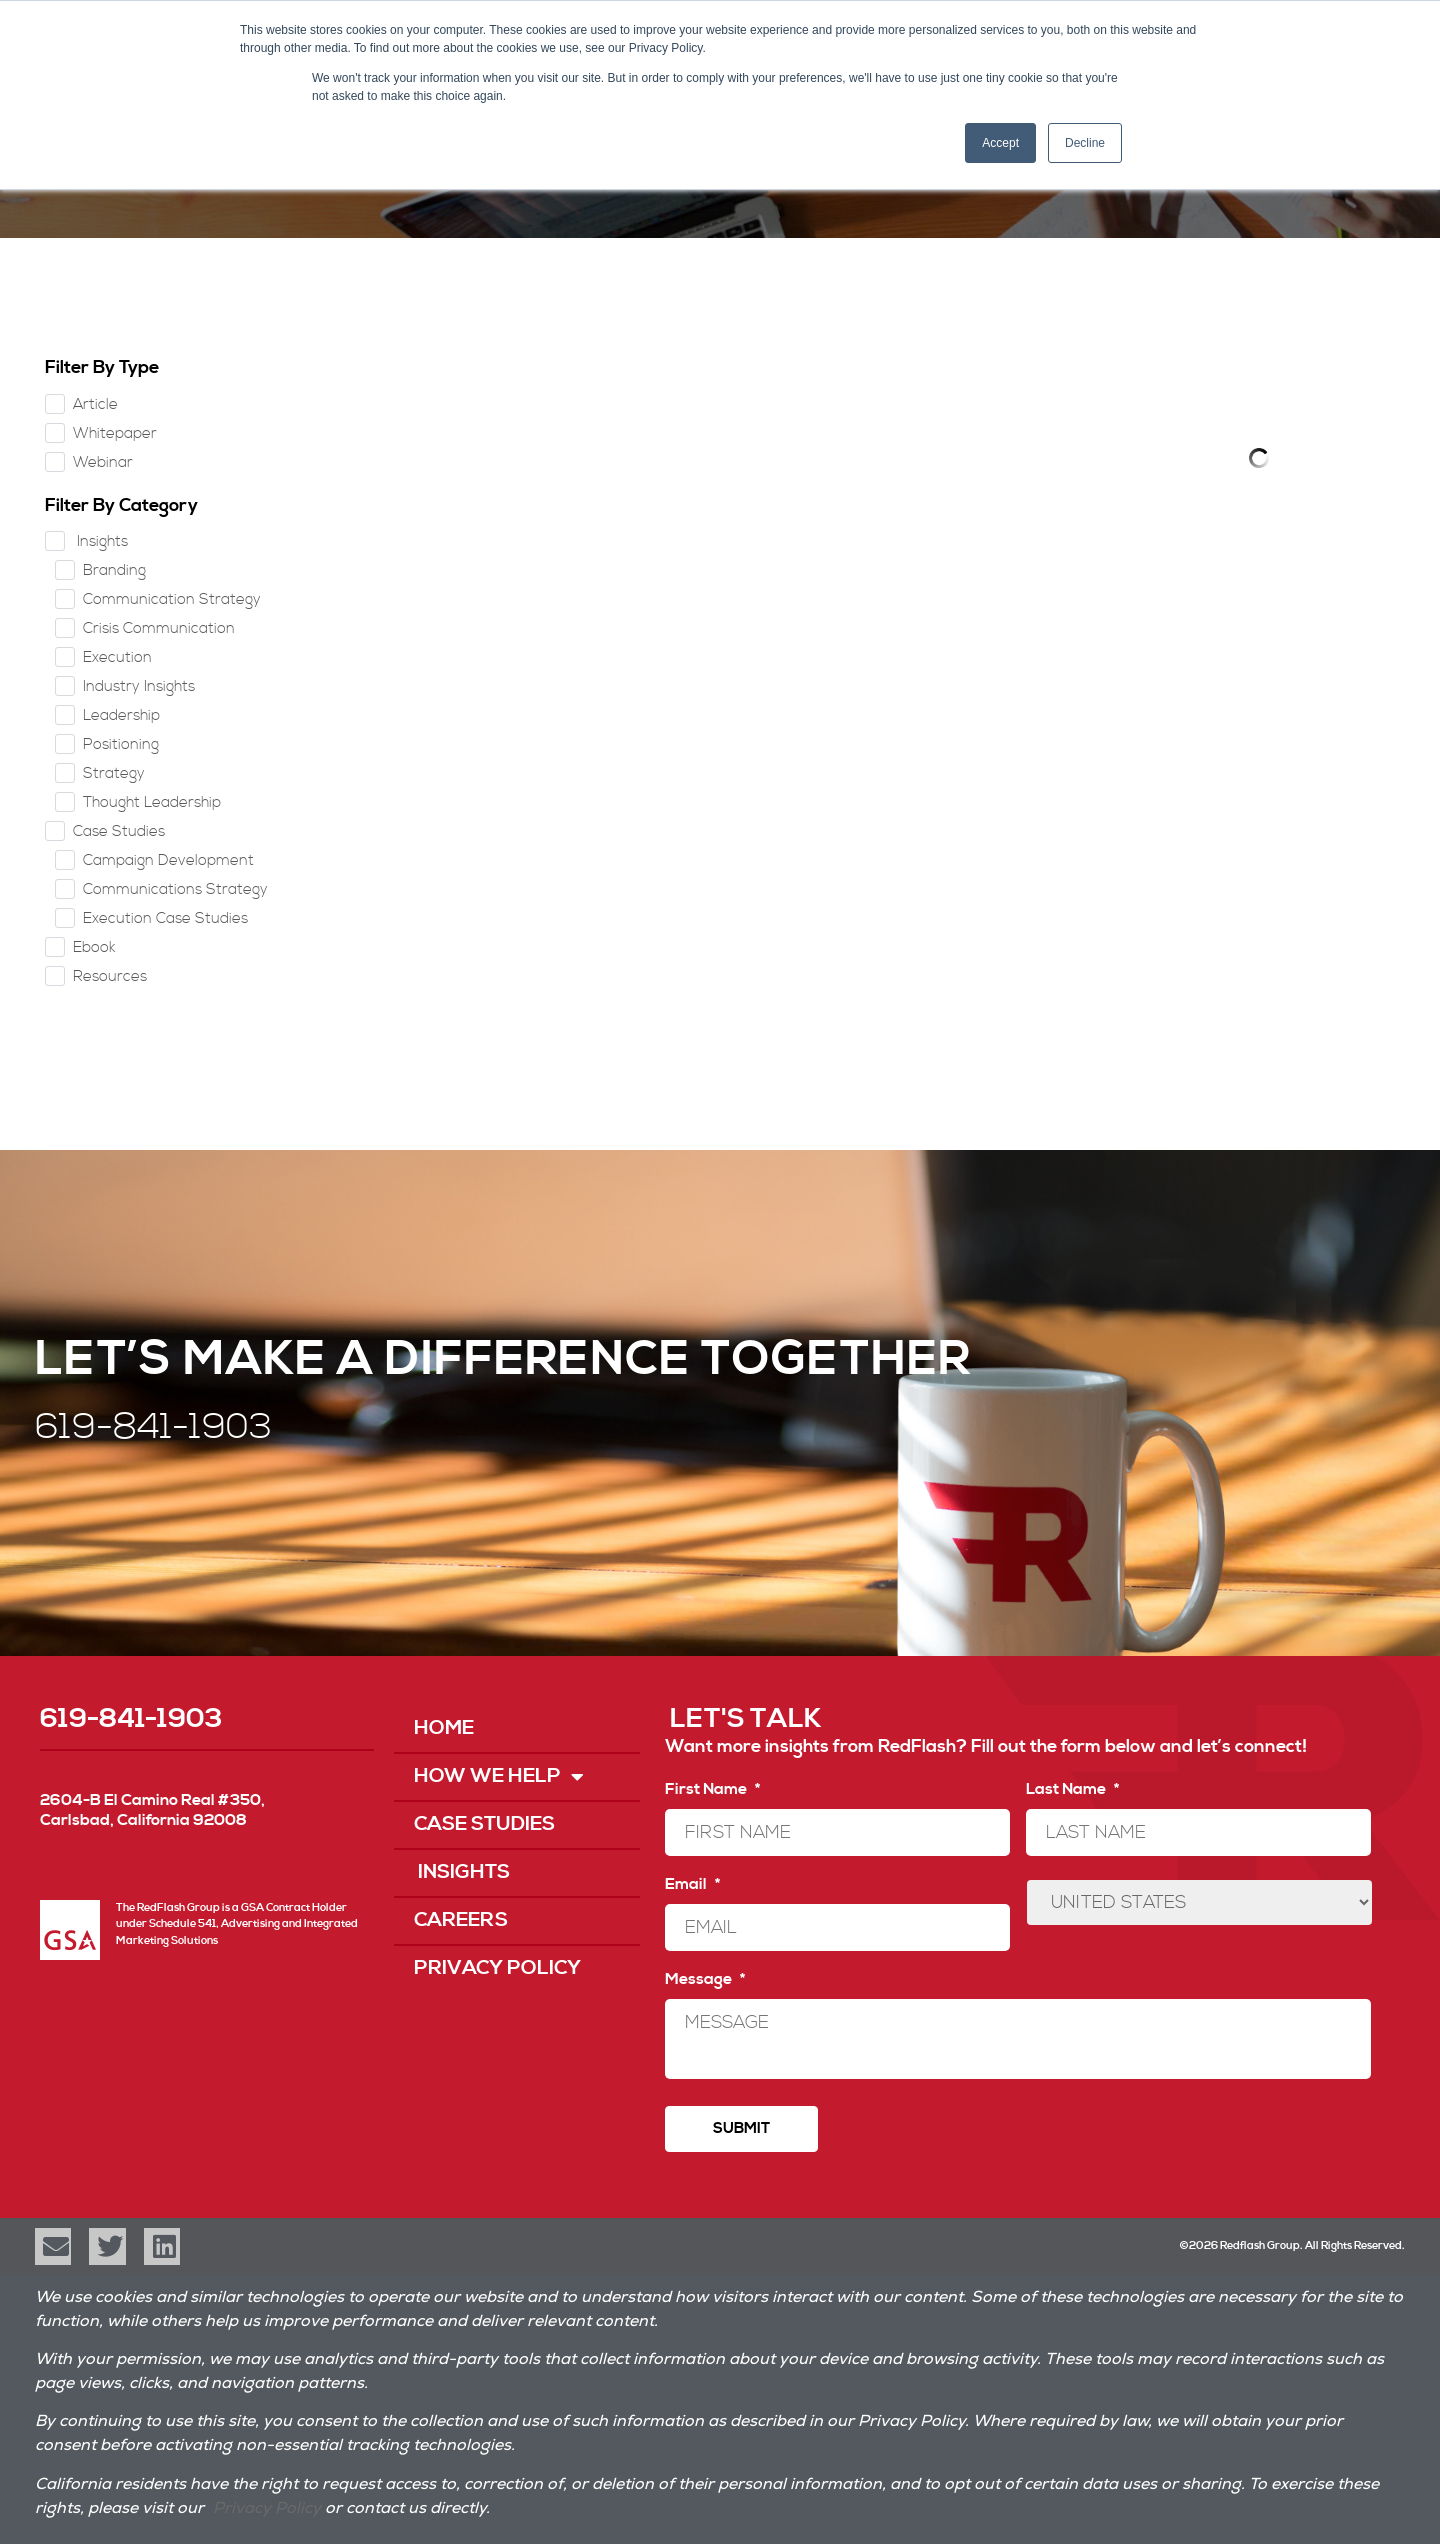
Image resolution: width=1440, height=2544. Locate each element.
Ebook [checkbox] (94, 947)
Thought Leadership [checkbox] (152, 802)
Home (444, 1728)
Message (705, 1979)
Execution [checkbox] (117, 657)
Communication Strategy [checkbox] (172, 599)
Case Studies (484, 1824)
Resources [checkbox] (110, 976)
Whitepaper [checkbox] (115, 433)
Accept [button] (1000, 143)
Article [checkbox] (95, 404)
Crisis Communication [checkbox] (159, 628)
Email (692, 1884)
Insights (462, 1872)
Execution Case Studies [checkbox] (165, 918)
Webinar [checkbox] (103, 462)
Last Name (1072, 1789)
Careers (461, 1920)
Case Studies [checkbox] (119, 831)
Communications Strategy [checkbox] (175, 889)
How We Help (499, 1777)
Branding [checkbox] (114, 570)
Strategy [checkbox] (114, 773)
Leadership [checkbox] (121, 715)
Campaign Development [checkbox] (168, 860)
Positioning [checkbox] (121, 744)
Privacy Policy (497, 1968)
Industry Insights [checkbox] (139, 686)
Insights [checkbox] (100, 541)
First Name (712, 1789)
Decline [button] (1085, 143)
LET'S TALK (746, 1719)
